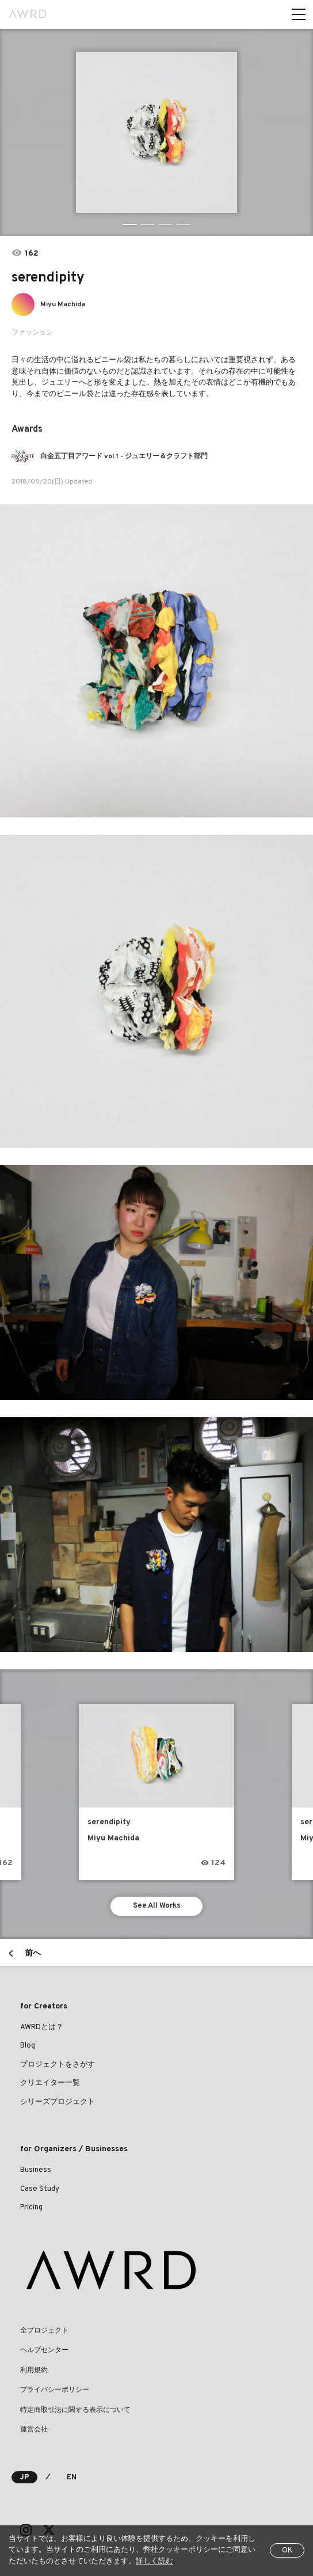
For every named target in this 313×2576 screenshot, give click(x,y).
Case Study (39, 2189)
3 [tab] (165, 224)
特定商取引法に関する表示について (75, 2410)
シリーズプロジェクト (57, 2102)
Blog (27, 2045)
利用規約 (34, 2370)
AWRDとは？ (41, 2027)
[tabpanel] (156, 132)
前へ (33, 1953)
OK (287, 2550)
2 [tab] (147, 224)
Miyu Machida (62, 304)
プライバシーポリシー (54, 2390)
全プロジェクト (44, 2330)
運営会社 (34, 2429)
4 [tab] (183, 224)
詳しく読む (154, 2561)
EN (72, 2477)
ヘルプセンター (44, 2350)
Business (35, 2170)
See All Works (157, 1906)
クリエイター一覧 (50, 2083)
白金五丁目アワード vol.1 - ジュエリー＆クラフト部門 (124, 456)
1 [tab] (130, 224)
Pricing (31, 2207)
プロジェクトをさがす (57, 2064)
